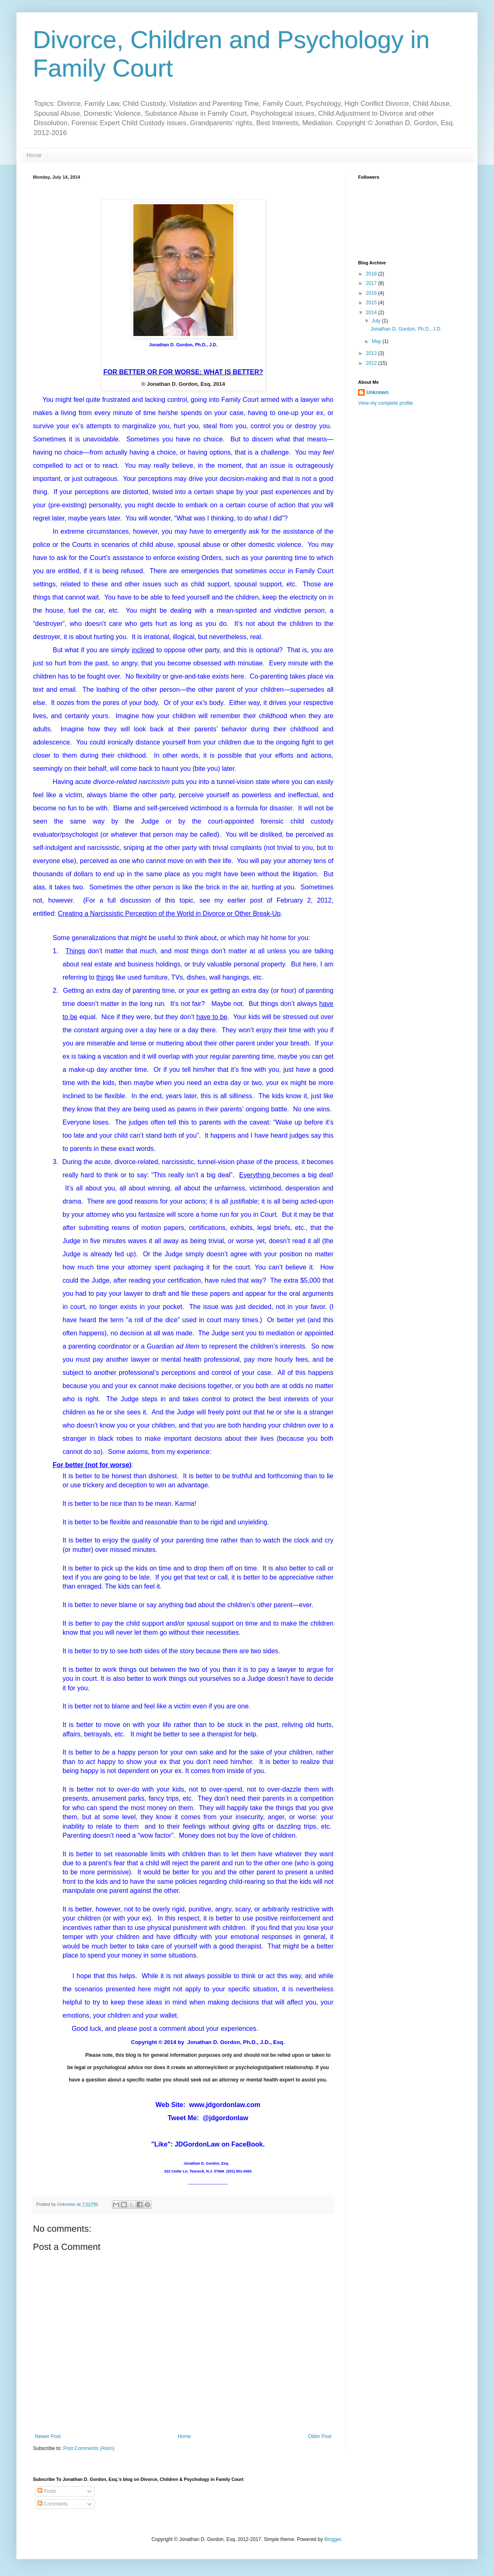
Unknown (377, 392)
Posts (46, 2491)
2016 (372, 293)
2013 (372, 353)
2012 (372, 363)
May (377, 341)
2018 (372, 274)
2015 (372, 303)
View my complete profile (385, 403)
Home (34, 155)
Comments (52, 2504)
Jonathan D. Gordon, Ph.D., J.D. (406, 329)
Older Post (319, 2436)
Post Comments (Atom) (88, 2448)
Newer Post (48, 2436)
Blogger (332, 2539)
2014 (372, 312)
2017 (372, 283)
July (377, 321)
